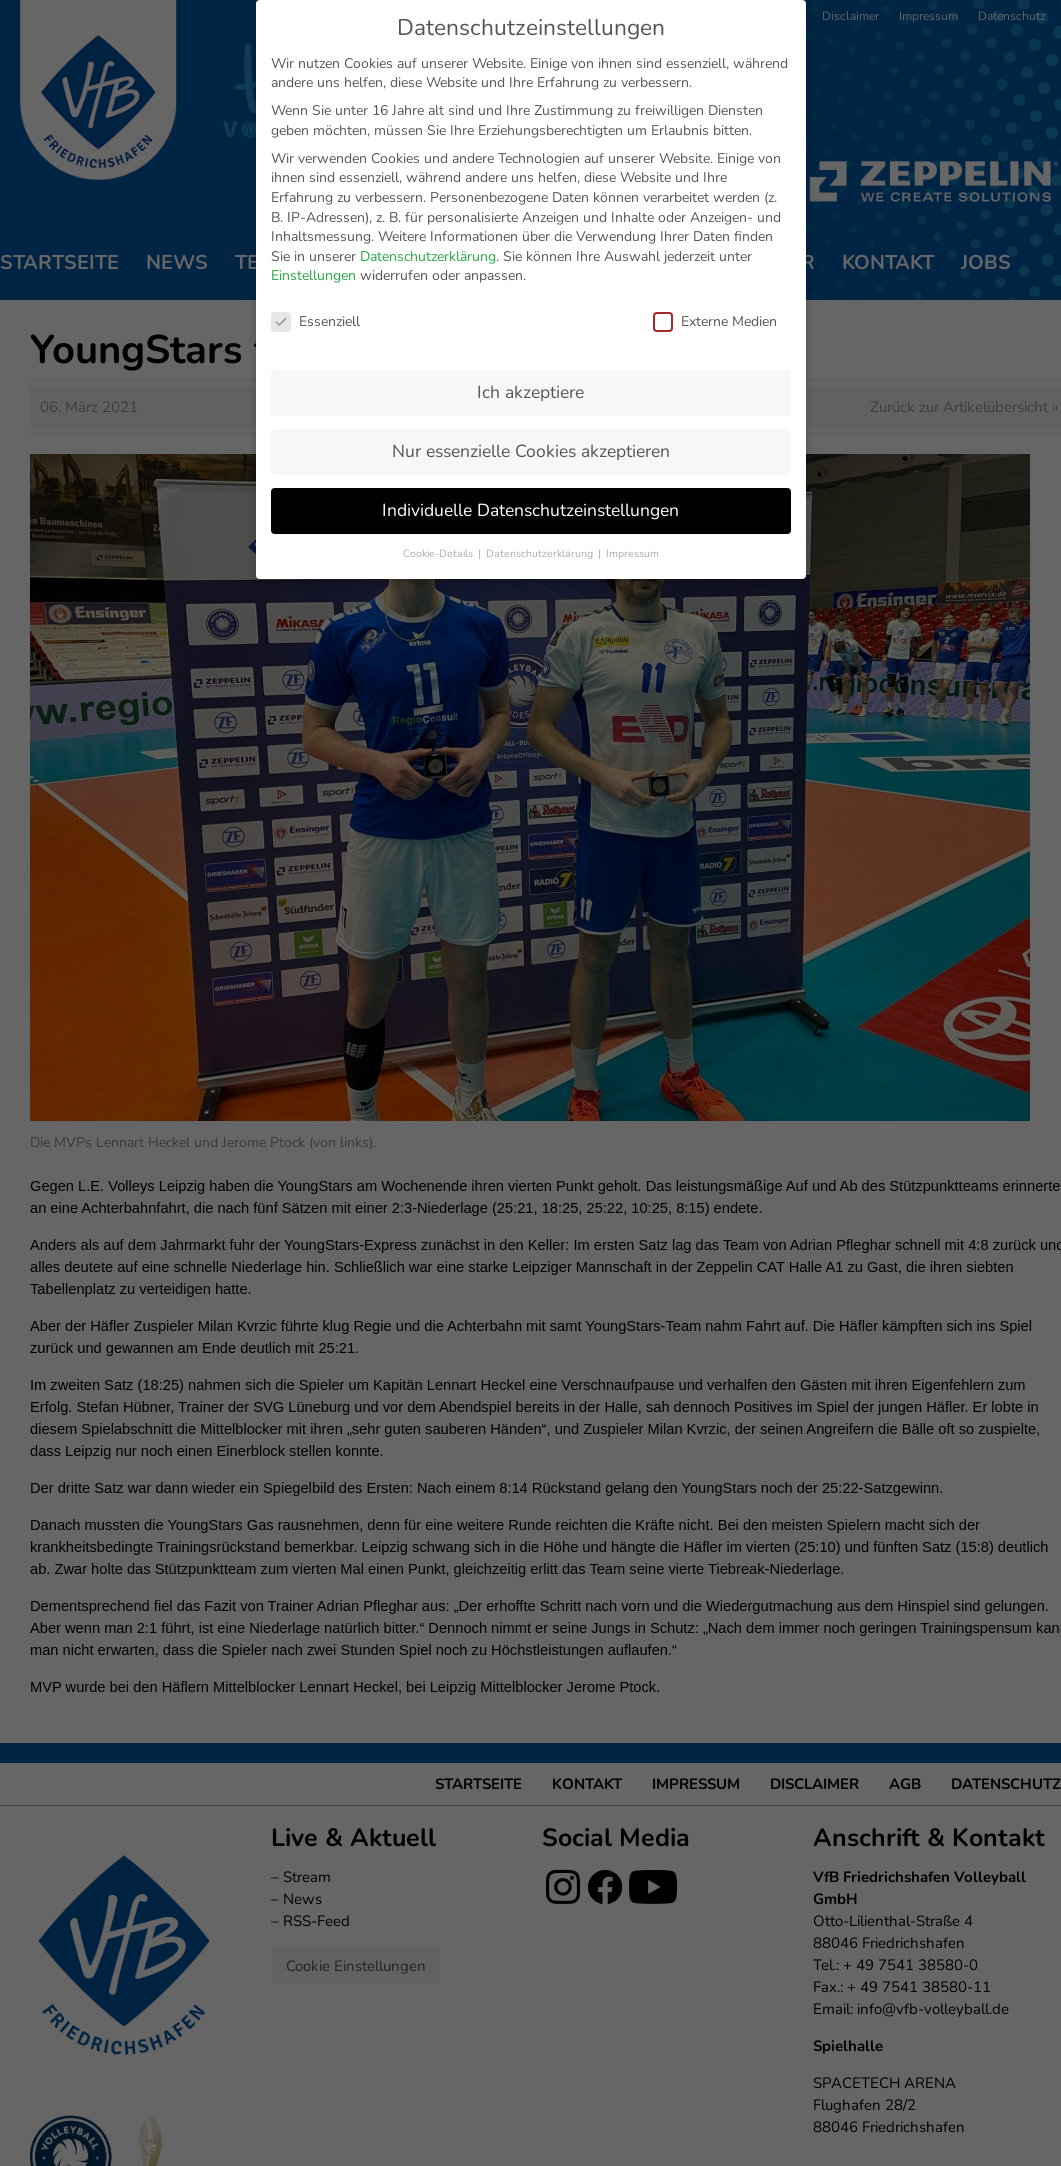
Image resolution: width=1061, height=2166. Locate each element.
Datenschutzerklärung (428, 253)
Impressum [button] (632, 550)
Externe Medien (715, 318)
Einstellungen (313, 272)
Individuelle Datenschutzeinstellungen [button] (530, 507)
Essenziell (315, 318)
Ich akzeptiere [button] (530, 389)
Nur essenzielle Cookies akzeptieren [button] (531, 448)
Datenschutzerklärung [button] (541, 550)
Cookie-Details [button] (439, 550)
